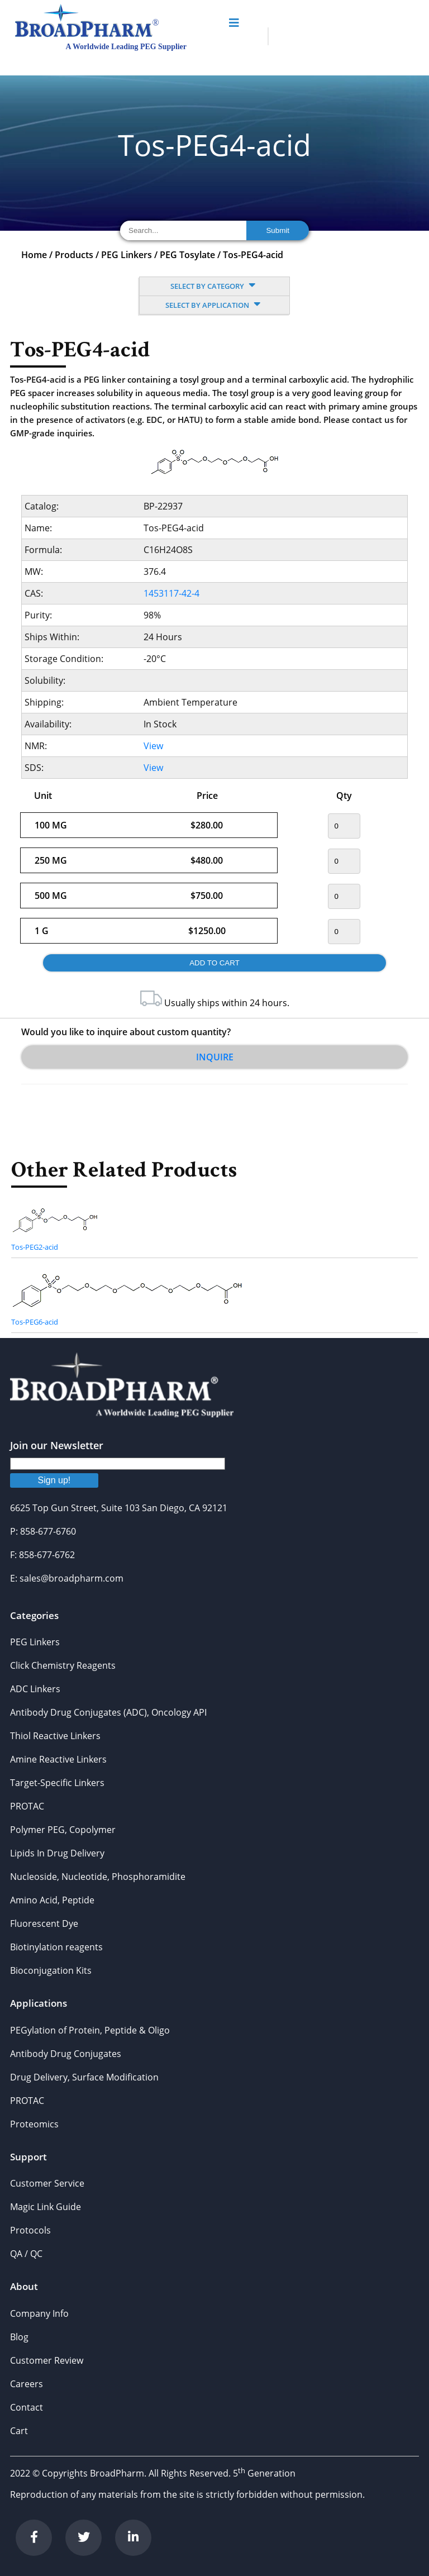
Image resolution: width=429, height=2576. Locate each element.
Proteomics (34, 2124)
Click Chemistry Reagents (63, 1665)
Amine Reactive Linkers (58, 1759)
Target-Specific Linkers (57, 1783)
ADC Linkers (35, 1689)
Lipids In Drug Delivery (57, 1853)
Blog (19, 2337)
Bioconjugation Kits (51, 1970)
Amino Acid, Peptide (52, 1900)
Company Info (39, 2313)
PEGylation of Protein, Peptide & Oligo (90, 2030)
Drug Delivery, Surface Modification (84, 2077)
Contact (26, 2407)
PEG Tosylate (187, 255)
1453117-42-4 (171, 593)
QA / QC (26, 2254)
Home (34, 255)
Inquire (214, 1057)
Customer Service (47, 2183)
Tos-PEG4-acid (253, 255)
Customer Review (46, 2360)
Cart (19, 2431)
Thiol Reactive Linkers (55, 1736)
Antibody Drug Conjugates (65, 2054)
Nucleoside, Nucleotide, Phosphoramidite (97, 1876)
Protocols (30, 2230)
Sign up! (54, 1480)
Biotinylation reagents (56, 1947)
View (153, 746)
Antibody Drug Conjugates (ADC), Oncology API (108, 1712)
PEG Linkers (126, 255)
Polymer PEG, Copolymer (63, 1829)
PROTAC (27, 1806)
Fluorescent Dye (44, 1923)
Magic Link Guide (45, 2207)
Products (74, 255)
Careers (26, 2384)
